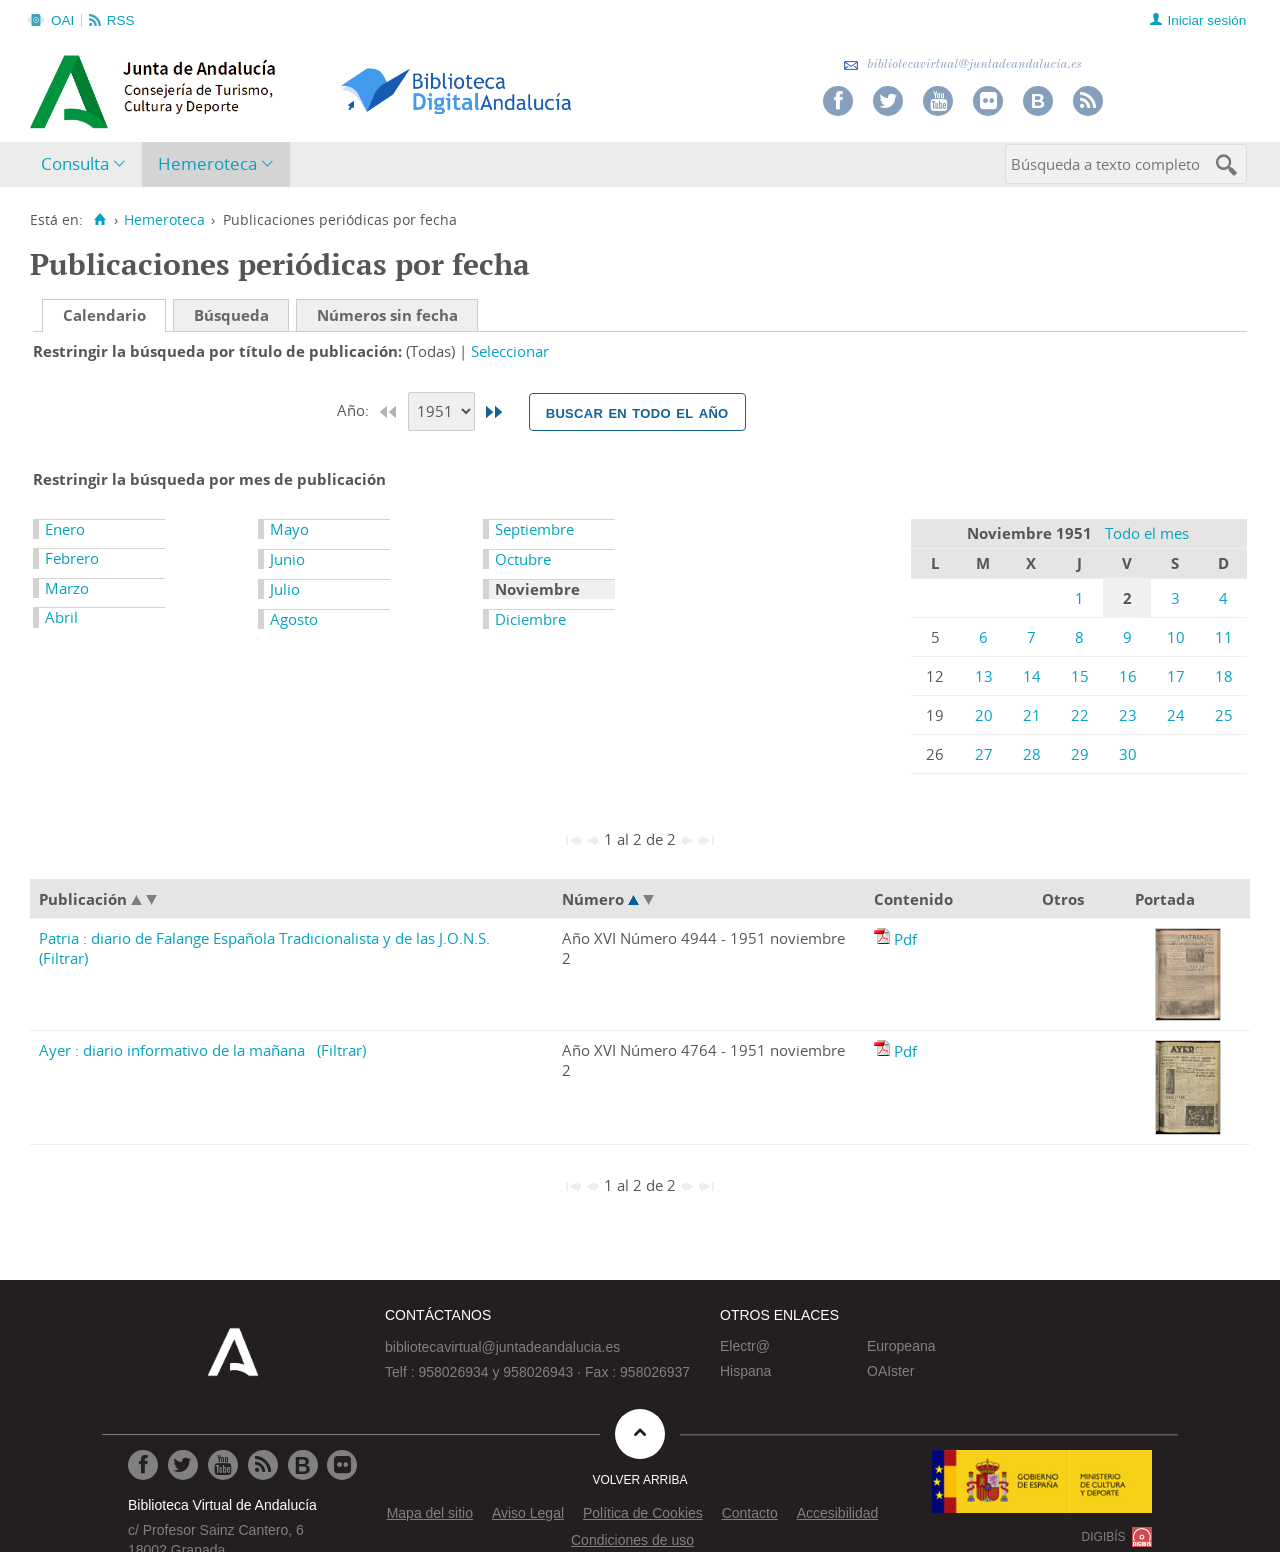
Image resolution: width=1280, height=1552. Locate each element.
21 (1032, 715)
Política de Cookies (643, 1513)
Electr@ (745, 1346)
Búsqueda (231, 315)
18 (1224, 676)
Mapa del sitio (430, 1513)
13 (984, 676)
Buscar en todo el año (637, 412)
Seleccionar (510, 351)
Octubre (523, 559)
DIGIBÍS (1104, 1537)
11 (1224, 637)
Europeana (901, 1346)
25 (1224, 715)
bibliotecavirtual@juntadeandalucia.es (962, 64)
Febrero (72, 558)
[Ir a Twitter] (183, 1465)
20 (984, 715)
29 (1080, 754)
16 (1128, 676)
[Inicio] (99, 220)
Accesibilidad (838, 1513)
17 (1176, 676)
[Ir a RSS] (263, 1465)
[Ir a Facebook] (143, 1465)
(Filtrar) (63, 958)
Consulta (75, 163)
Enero (65, 529)
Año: (355, 410)
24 (1176, 715)
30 (1128, 754)
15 (1080, 676)
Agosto (294, 619)
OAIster (890, 1371)
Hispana (745, 1371)
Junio (287, 559)
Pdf (905, 939)
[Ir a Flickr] (342, 1465)
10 (1176, 637)
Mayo (289, 529)
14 (1032, 676)
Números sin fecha (387, 315)
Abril (61, 617)
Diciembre (530, 619)
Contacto (750, 1513)
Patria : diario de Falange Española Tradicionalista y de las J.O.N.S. (264, 938)
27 (984, 754)
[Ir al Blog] (303, 1465)
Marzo (67, 588)
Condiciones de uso (632, 1540)
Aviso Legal (528, 1513)
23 (1128, 715)
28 (1032, 754)
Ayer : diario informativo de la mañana (172, 1050)
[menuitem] (87, 164)
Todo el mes (1147, 533)
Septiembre (534, 529)
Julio (285, 589)
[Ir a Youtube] (223, 1465)
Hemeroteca (207, 163)
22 (1080, 715)
